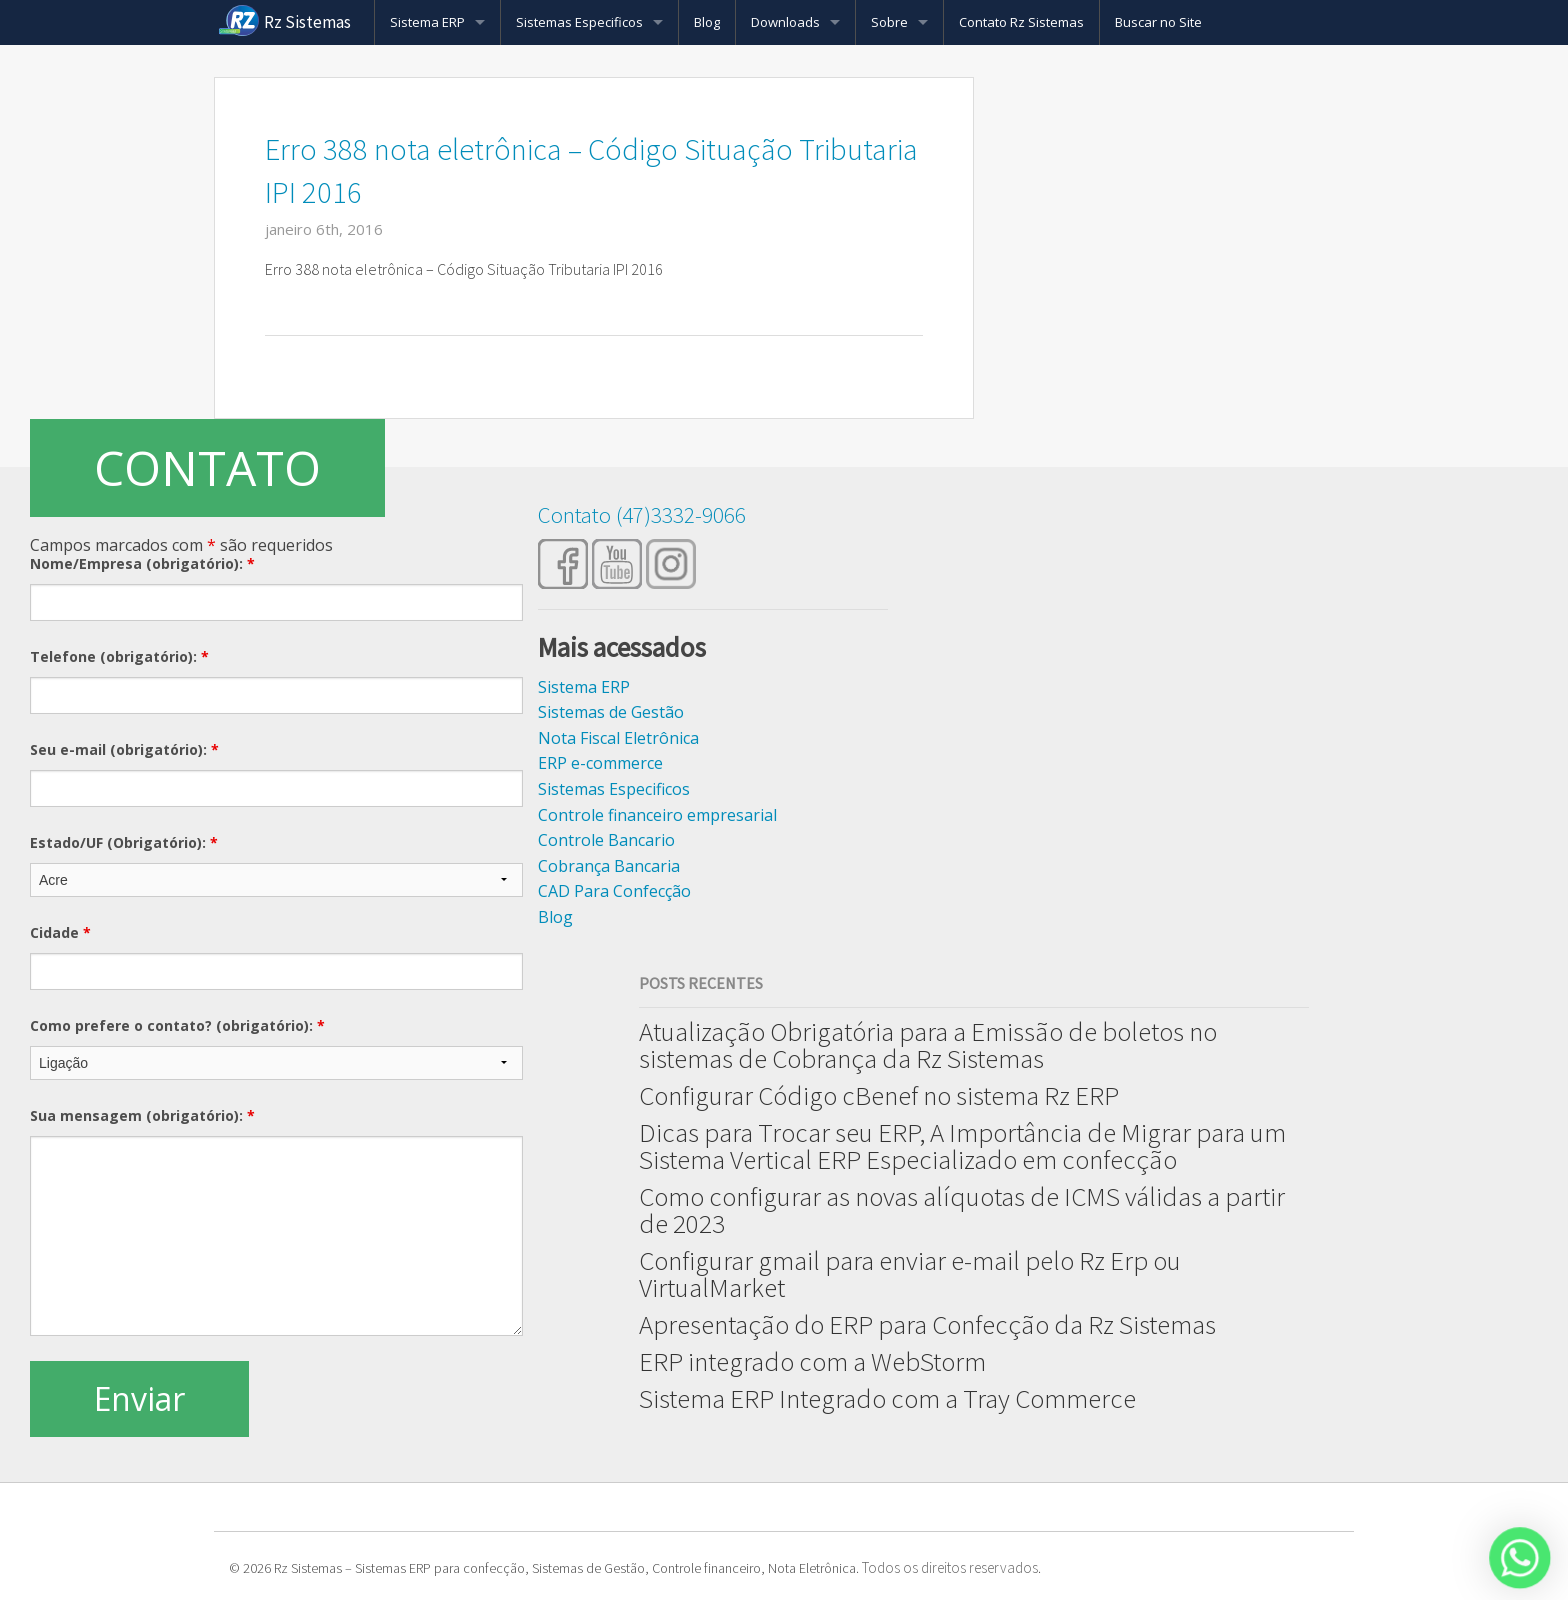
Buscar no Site (1158, 22)
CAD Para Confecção (614, 891)
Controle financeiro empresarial (657, 815)
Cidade (60, 932)
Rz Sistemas (307, 22)
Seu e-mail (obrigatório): (124, 749)
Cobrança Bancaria (609, 866)
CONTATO (207, 467)
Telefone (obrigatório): (119, 656)
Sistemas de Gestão (611, 712)
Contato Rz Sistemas (1021, 22)
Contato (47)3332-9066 (642, 514)
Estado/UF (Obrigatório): (124, 842)
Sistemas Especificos (579, 22)
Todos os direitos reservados (950, 1567)
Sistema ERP (427, 22)
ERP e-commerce (600, 763)
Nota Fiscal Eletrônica (618, 738)
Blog (707, 22)
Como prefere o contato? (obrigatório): (177, 1025)
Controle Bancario (606, 840)
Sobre (889, 22)
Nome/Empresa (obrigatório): (142, 563)
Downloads (785, 22)
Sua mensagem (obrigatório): (142, 1115)
